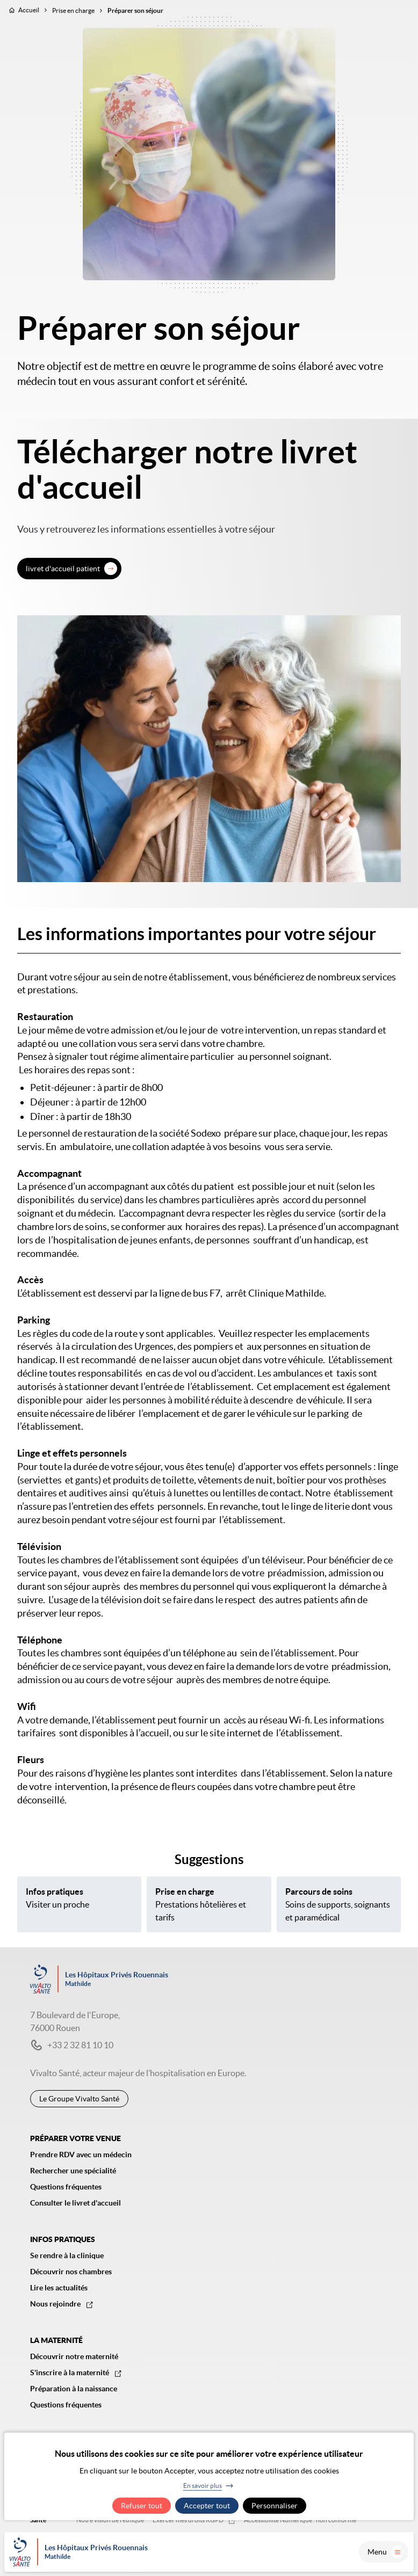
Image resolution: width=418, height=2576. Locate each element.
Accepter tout (207, 2505)
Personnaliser (274, 2505)
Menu (385, 2551)
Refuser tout (141, 2505)
